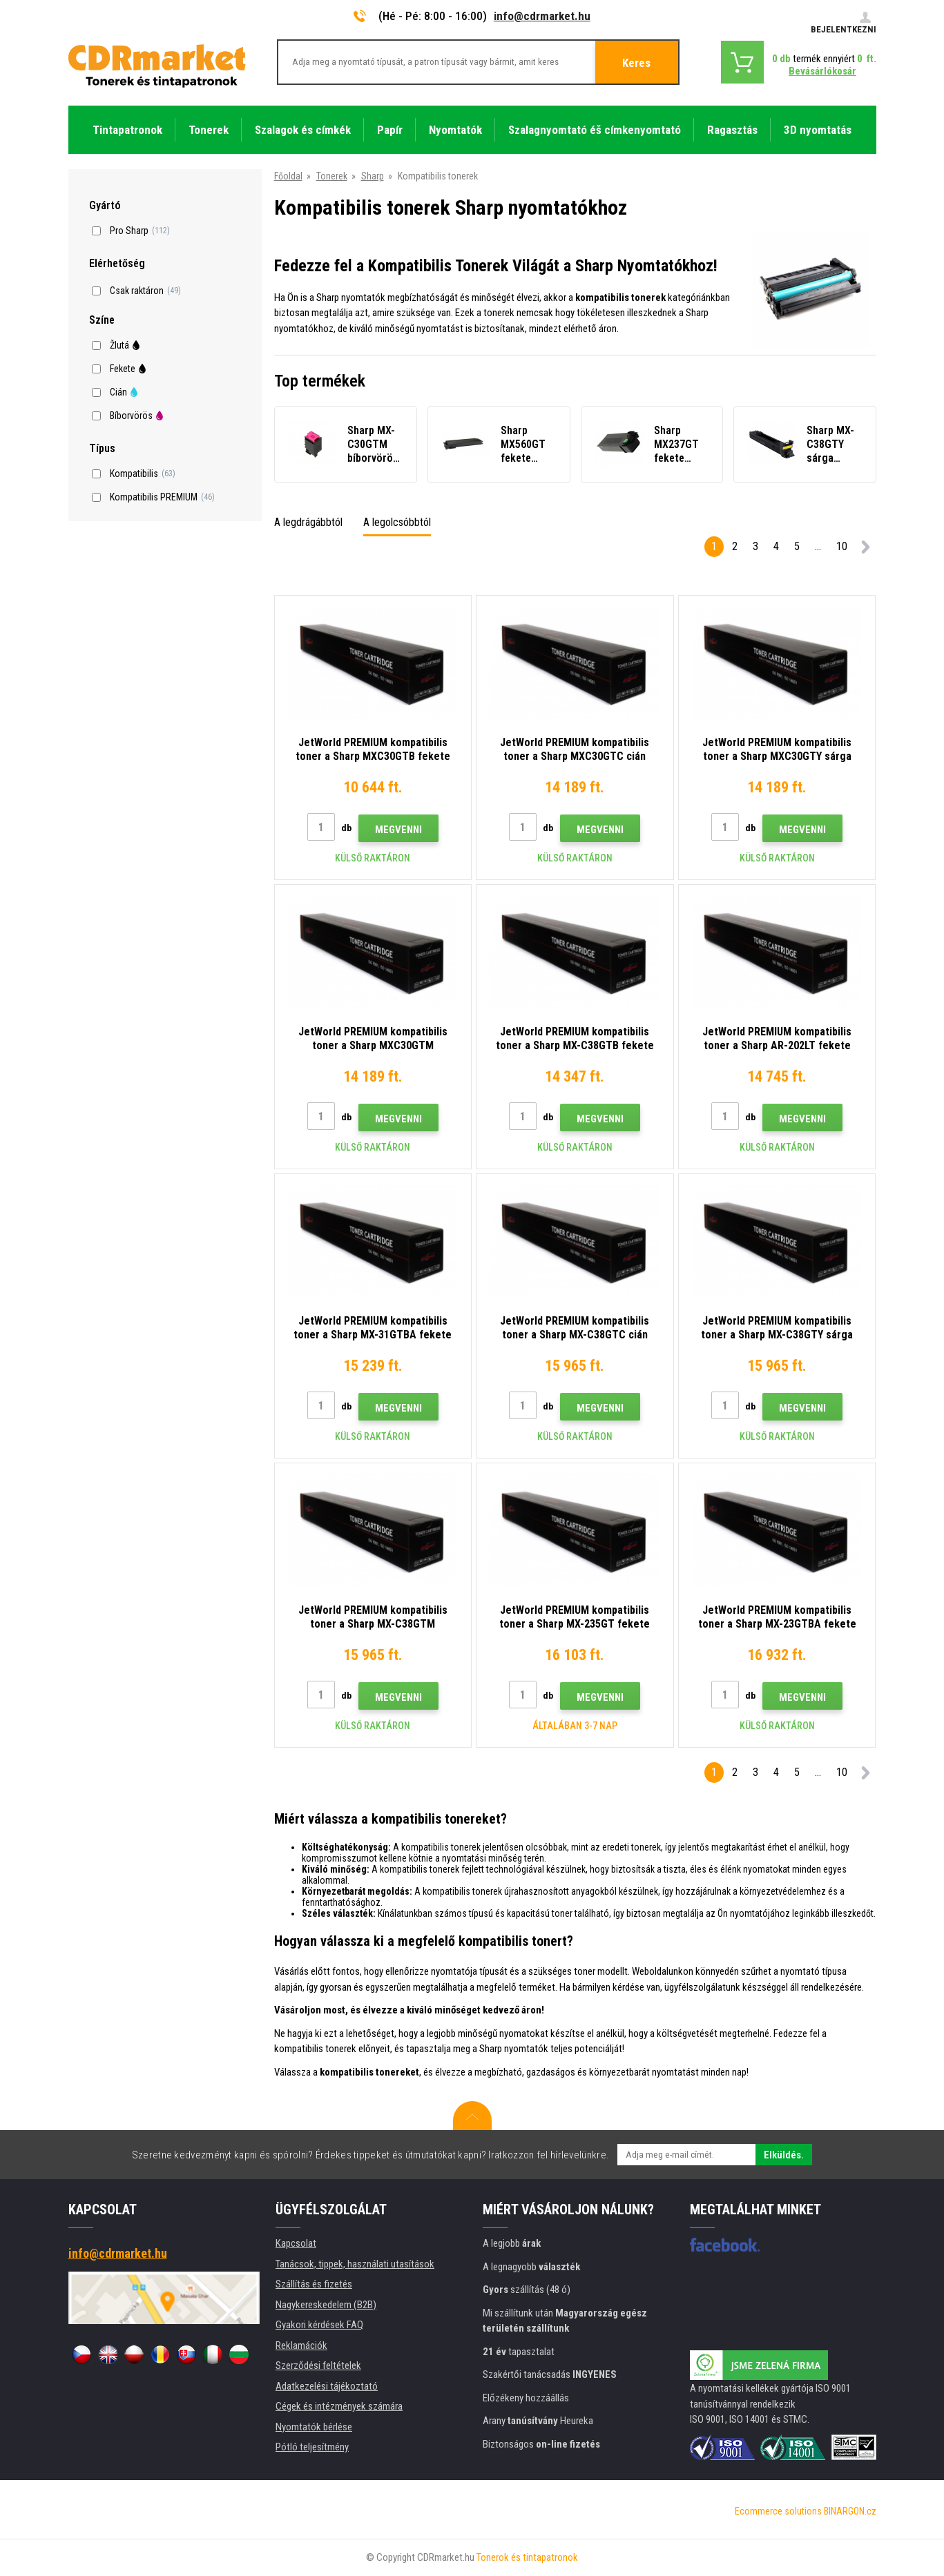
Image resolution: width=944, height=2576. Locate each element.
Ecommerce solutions (778, 2511)
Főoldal (288, 176)
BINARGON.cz (850, 2511)
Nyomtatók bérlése (314, 2427)
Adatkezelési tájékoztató (327, 2386)
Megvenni (398, 829)
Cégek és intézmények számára (339, 2406)
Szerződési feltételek (318, 2365)
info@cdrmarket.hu (542, 16)
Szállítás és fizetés (314, 2284)
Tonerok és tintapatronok (527, 2557)
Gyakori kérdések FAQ (319, 2325)
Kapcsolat (296, 2243)
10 (841, 546)
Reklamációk (301, 2345)
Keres (636, 63)
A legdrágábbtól (308, 522)
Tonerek (331, 176)
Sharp (372, 176)
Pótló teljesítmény (312, 2447)
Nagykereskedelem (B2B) (326, 2305)
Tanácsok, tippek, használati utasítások (355, 2264)
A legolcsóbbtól (397, 522)
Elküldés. (784, 2155)
